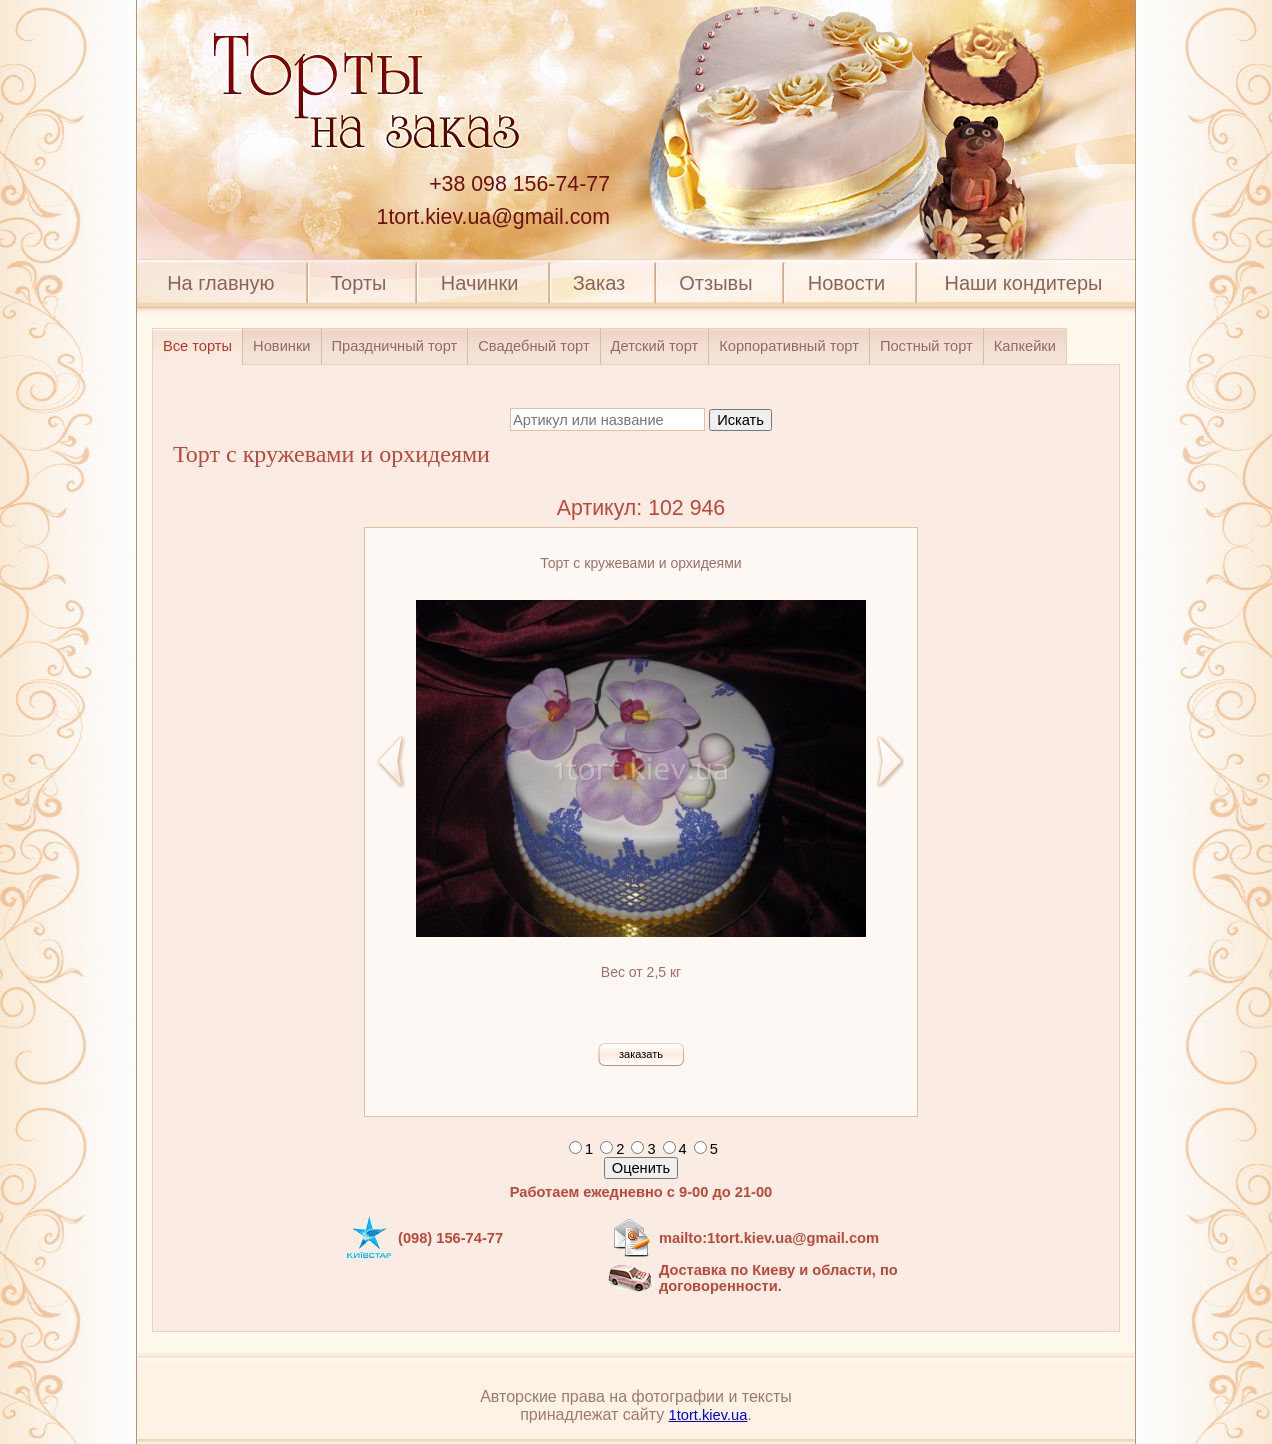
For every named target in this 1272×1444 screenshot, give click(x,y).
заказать (641, 1054)
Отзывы (715, 283)
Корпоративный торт (789, 346)
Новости (846, 283)
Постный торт (926, 346)
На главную (220, 283)
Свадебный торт (533, 346)
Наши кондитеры (1024, 283)
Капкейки (1025, 346)
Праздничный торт (395, 346)
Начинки (480, 283)
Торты (358, 283)
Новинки (281, 346)
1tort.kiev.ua (708, 1415)
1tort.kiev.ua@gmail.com (493, 217)
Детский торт (655, 346)
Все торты (197, 346)
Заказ (599, 283)
